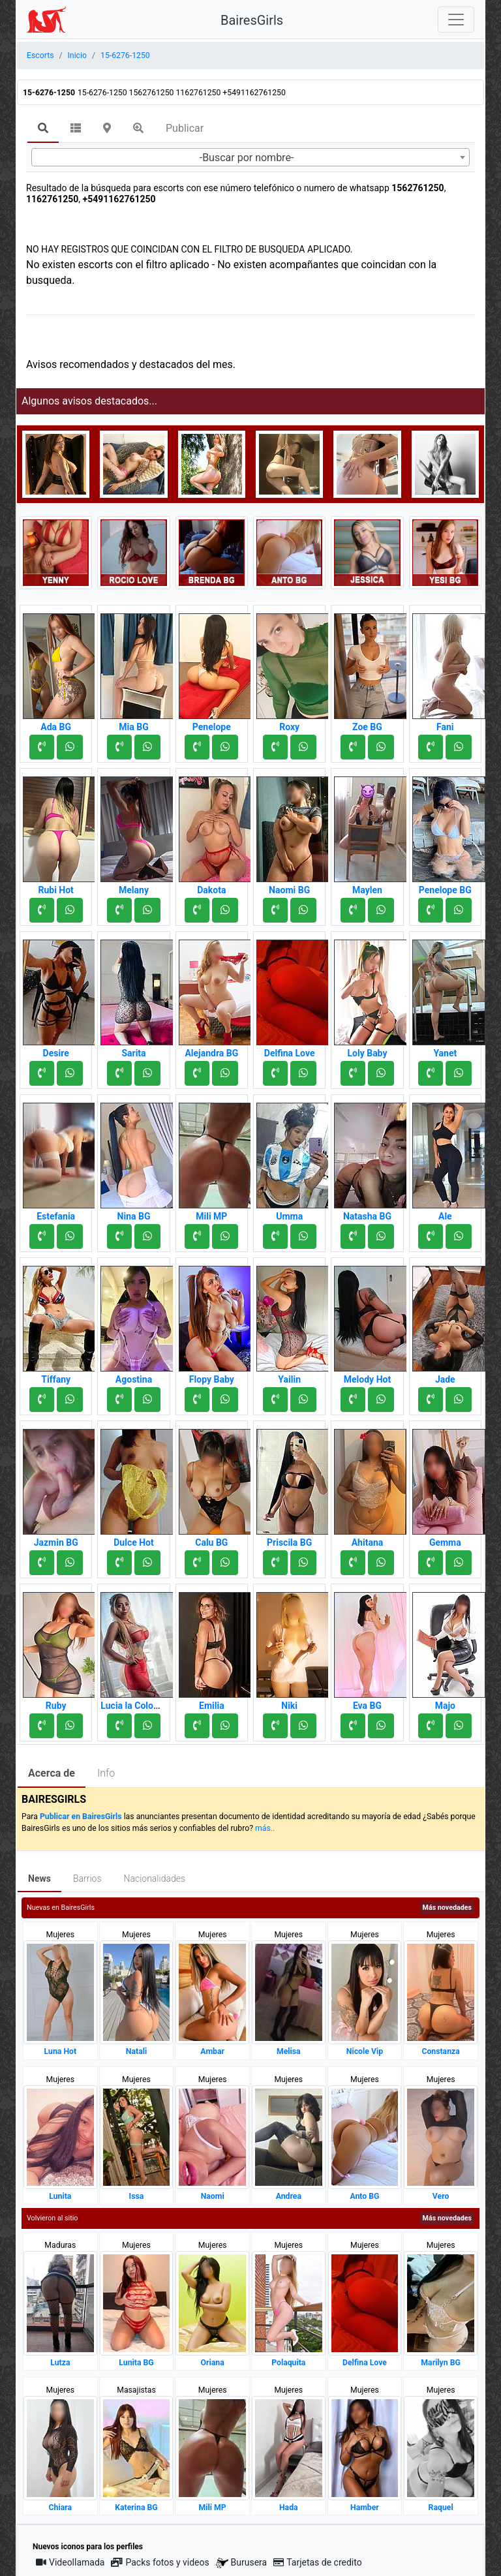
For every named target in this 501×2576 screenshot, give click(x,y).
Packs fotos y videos (160, 2562)
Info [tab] (106, 1773)
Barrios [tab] (87, 1878)
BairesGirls (251, 20)
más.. (265, 1828)
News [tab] (39, 1878)
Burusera (241, 2562)
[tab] (43, 129)
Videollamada (70, 2562)
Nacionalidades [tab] (155, 1878)
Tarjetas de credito (317, 2562)
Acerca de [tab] (51, 1773)
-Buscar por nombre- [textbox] (247, 157)
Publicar (185, 128)
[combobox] (250, 157)
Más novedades (447, 1907)
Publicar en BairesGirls (81, 1816)
